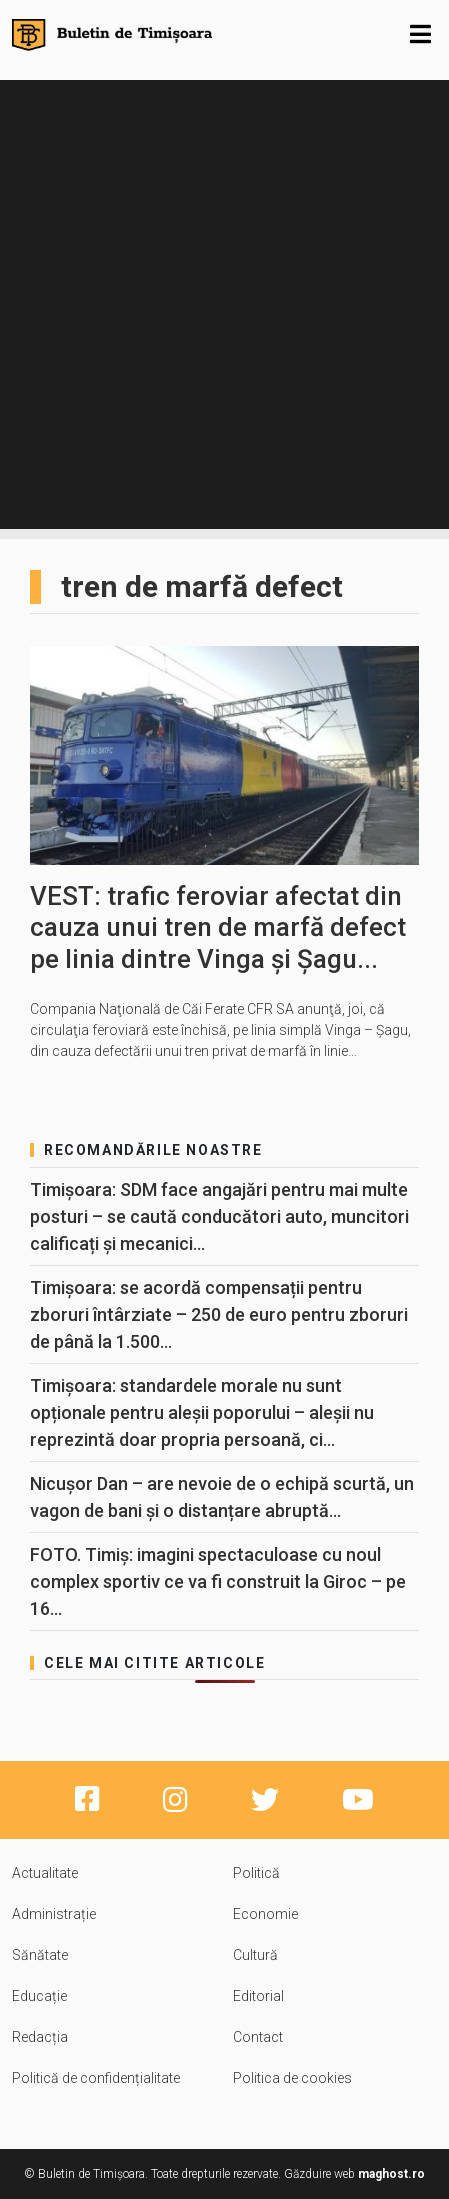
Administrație (54, 1914)
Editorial (258, 1996)
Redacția (40, 2037)
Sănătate (40, 1955)
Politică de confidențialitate (96, 2078)
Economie (265, 1914)
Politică (256, 1873)
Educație (39, 1996)
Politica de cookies (292, 2078)
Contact (258, 2037)
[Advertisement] (224, 304)
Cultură (255, 1955)
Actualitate (45, 1873)
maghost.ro (391, 2174)
